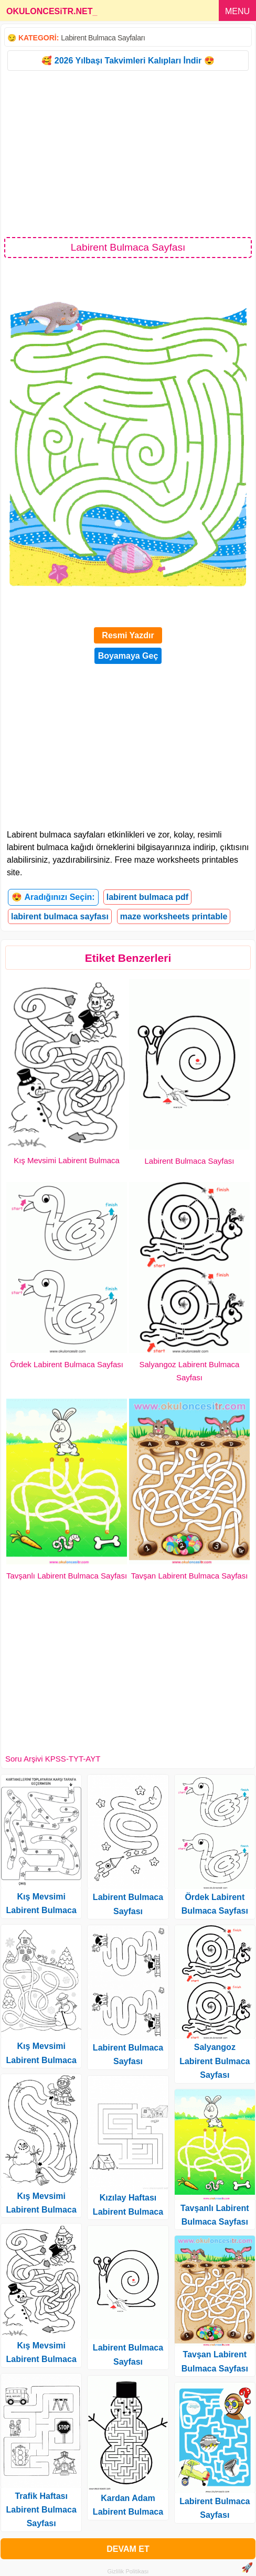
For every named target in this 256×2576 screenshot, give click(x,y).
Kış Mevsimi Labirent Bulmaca (67, 1160)
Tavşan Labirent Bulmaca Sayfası (189, 1575)
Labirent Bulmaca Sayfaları (103, 38)
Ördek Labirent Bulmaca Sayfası (66, 1364)
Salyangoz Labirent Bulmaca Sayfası (214, 2061)
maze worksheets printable (174, 916)
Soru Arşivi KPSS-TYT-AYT (52, 1758)
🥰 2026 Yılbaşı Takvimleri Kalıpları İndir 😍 (127, 60)
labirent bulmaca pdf (147, 897)
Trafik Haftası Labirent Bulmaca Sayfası (41, 2510)
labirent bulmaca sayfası (60, 916)
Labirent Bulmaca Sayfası (189, 1160)
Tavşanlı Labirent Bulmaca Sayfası (66, 1575)
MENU (237, 11)
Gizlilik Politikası (128, 2571)
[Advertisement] (128, 153)
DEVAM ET (127, 2549)
